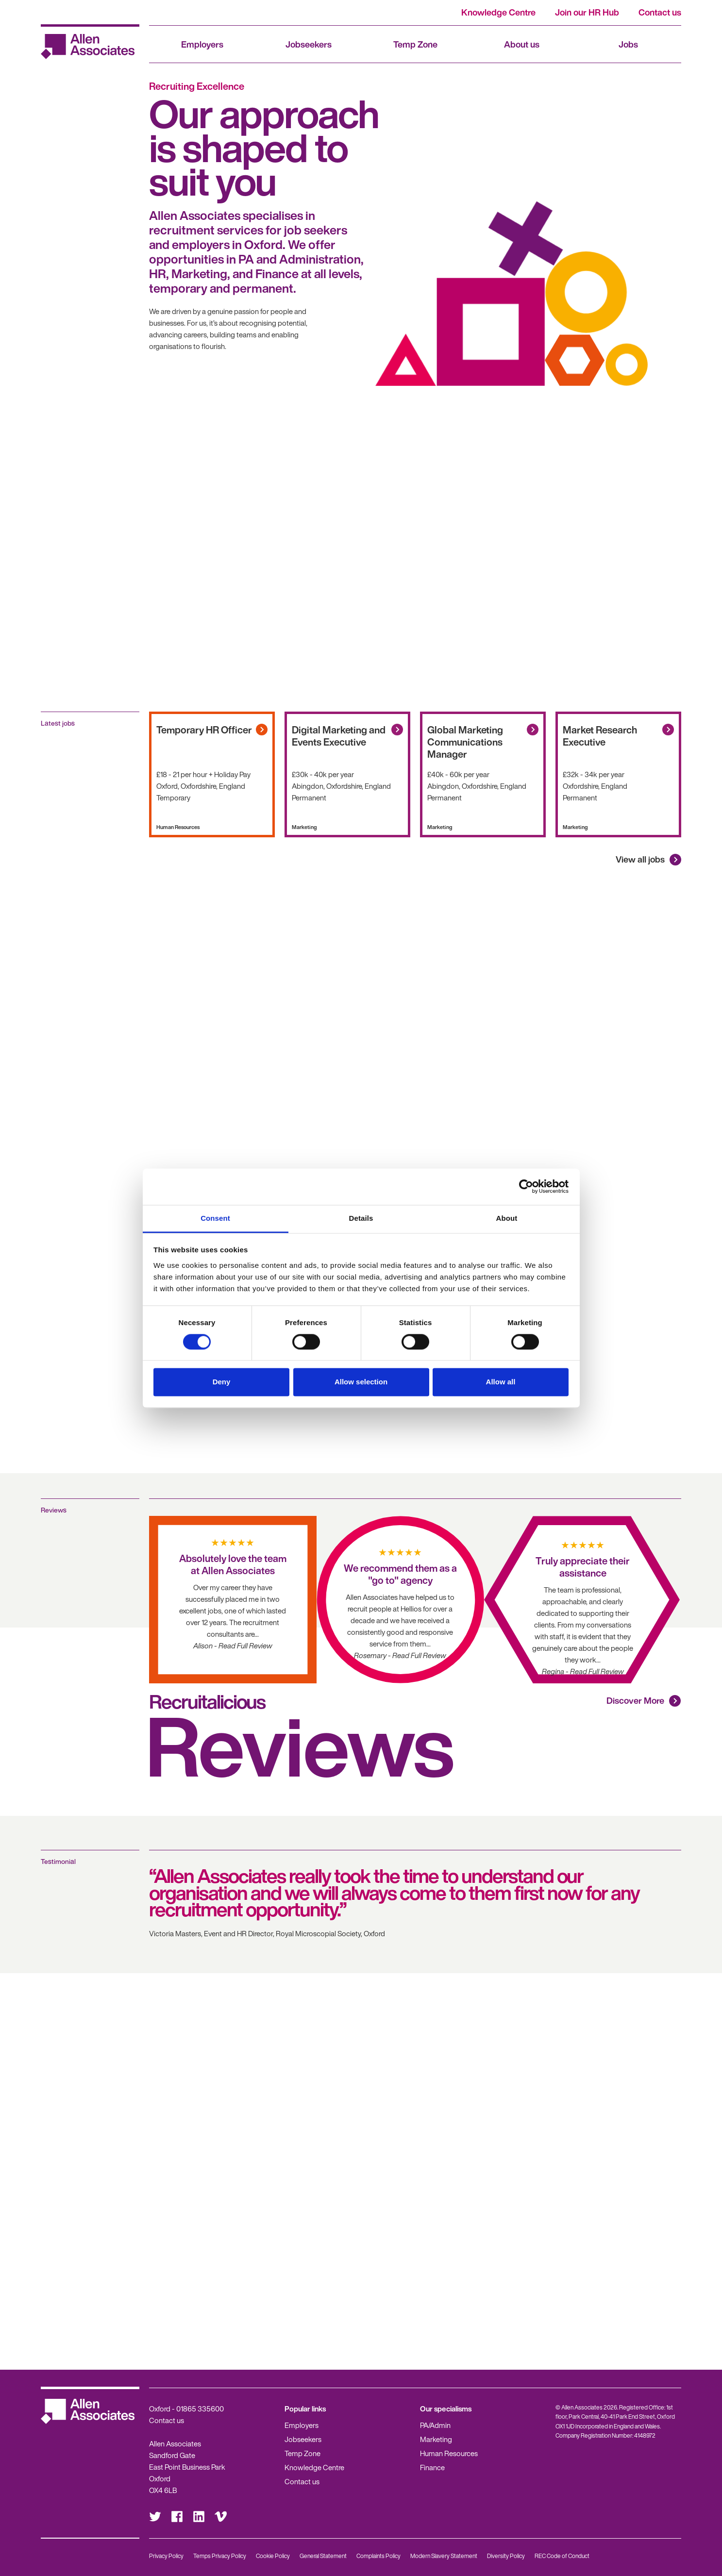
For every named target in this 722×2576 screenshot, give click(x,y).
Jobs (628, 44)
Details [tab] (361, 1218)
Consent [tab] (215, 1218)
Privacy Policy (166, 2556)
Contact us (659, 12)
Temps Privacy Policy (219, 2556)
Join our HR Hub (587, 12)
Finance (432, 2467)
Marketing (436, 2439)
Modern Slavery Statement (443, 2556)
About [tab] (507, 1218)
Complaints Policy (378, 2556)
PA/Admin (435, 2425)
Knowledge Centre (498, 12)
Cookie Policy (273, 2556)
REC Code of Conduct (562, 2556)
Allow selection (361, 1382)
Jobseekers (308, 44)
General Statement (323, 2556)
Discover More (635, 1700)
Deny (222, 1382)
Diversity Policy (506, 2556)
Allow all (501, 1382)
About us (521, 44)
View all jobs (640, 859)
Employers (202, 44)
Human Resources (449, 2453)
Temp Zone (415, 44)
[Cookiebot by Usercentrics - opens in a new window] (526, 1186)
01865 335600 (200, 2408)
